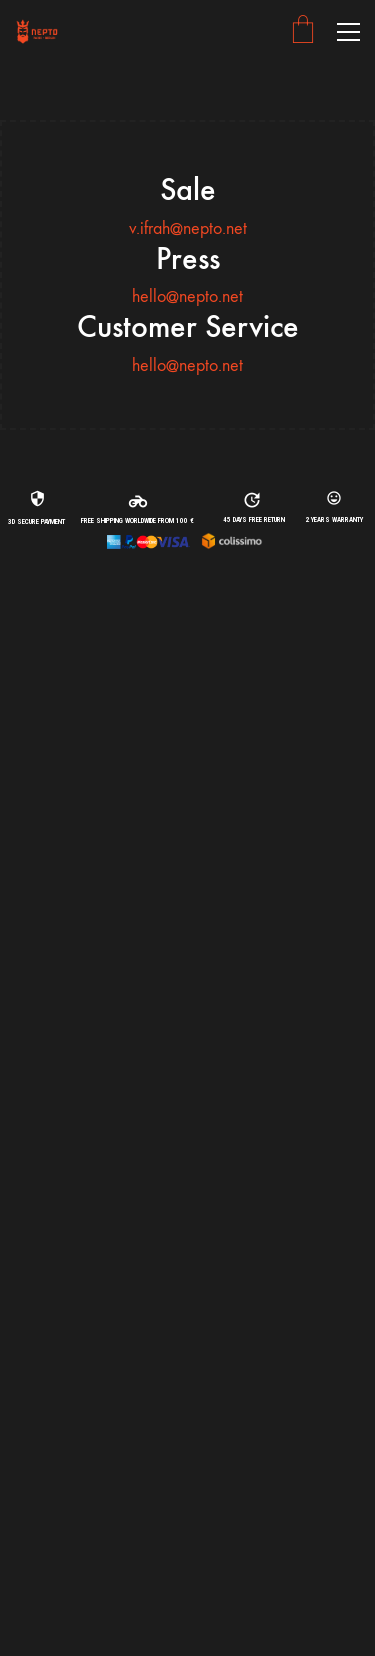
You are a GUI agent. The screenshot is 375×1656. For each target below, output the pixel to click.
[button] (348, 32)
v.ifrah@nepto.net (188, 228)
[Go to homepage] (37, 31)
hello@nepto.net (187, 296)
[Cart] (303, 31)
